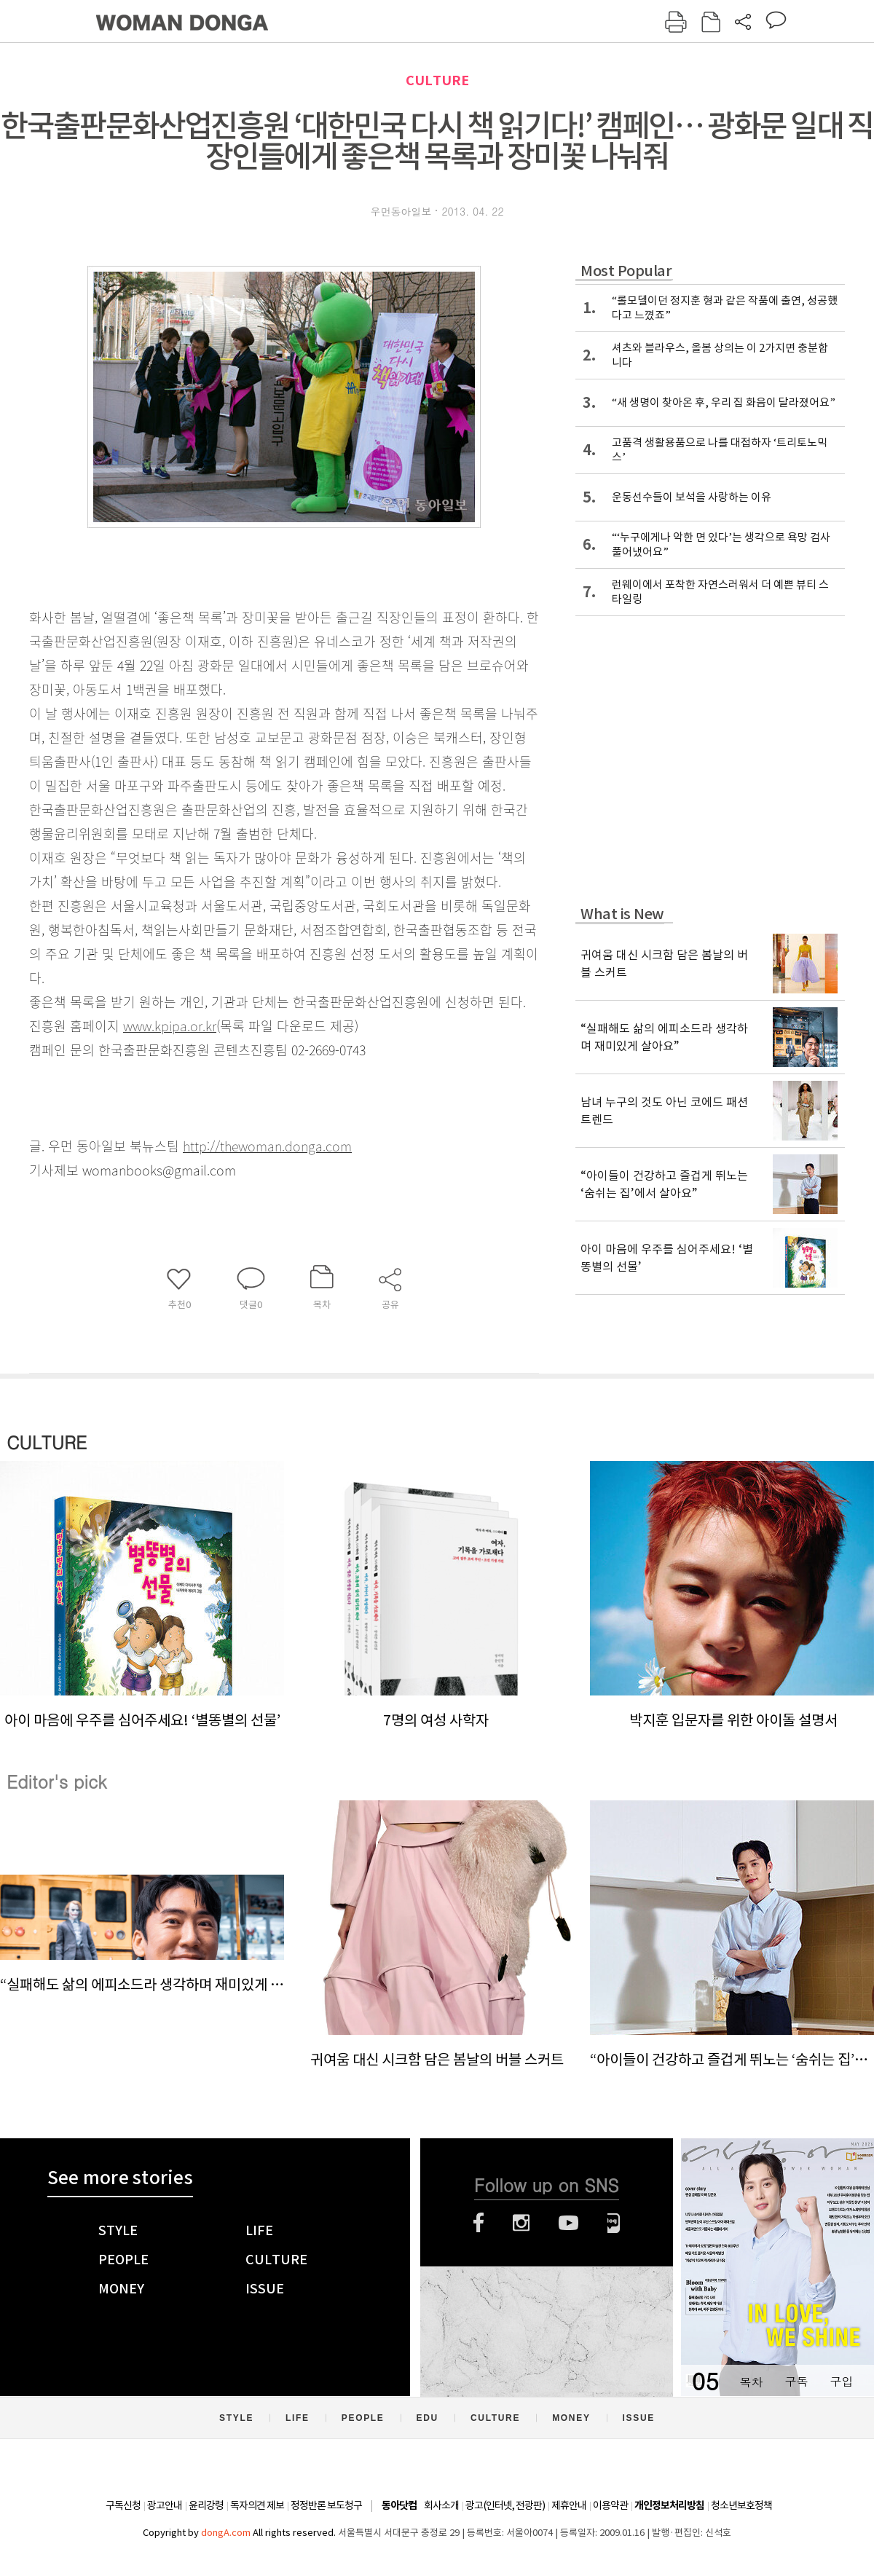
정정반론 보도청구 (326, 2505)
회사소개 (441, 2505)
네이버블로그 (613, 2222)
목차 (751, 2381)
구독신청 (123, 2505)
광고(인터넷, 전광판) (505, 2505)
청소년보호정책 (741, 2505)
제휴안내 (568, 2505)
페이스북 (478, 2222)
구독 (796, 2381)
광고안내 (164, 2505)
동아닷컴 (399, 2506)
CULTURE (437, 80)
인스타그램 (521, 2222)
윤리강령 (206, 2505)
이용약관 (610, 2505)
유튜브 (568, 2222)
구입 (841, 2381)
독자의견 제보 (257, 2505)
